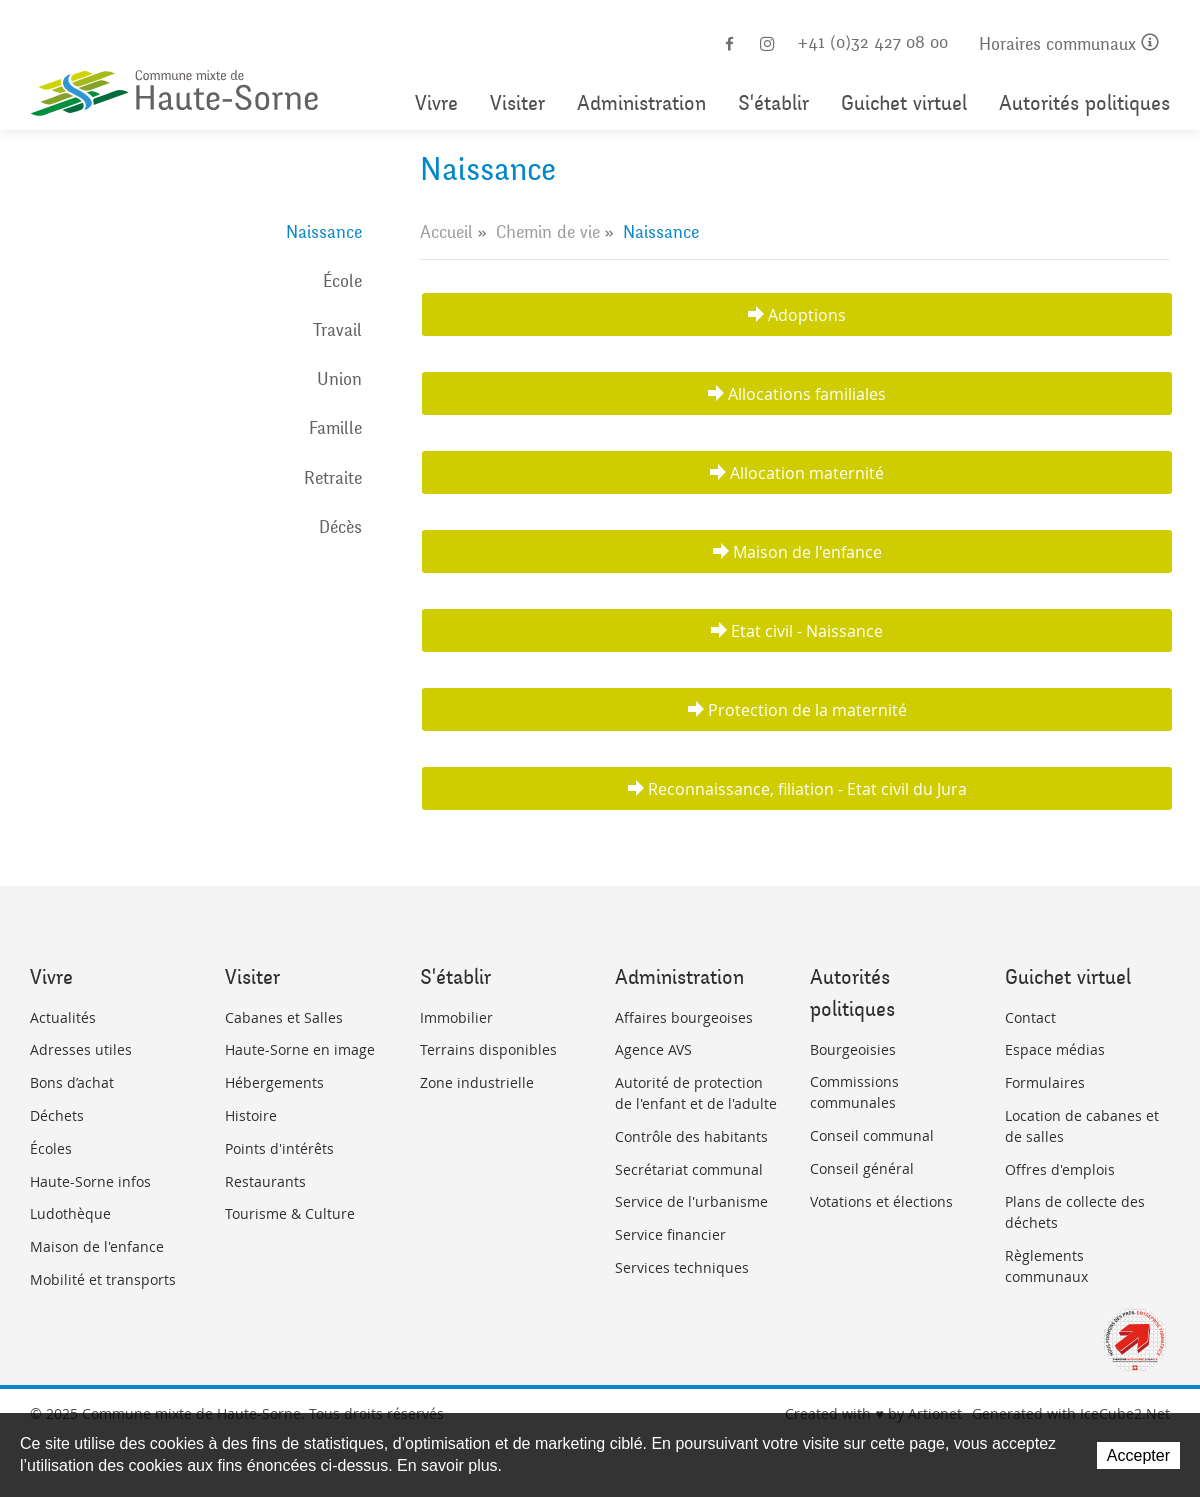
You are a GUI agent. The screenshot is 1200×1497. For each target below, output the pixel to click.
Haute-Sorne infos (90, 1181)
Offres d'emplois (1060, 1169)
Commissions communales (854, 1092)
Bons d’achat (72, 1082)
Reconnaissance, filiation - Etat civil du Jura (807, 789)
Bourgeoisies (853, 1049)
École (342, 281)
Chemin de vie (548, 232)
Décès (340, 527)
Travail (337, 330)
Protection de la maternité (807, 710)
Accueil (446, 232)
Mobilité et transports (103, 1279)
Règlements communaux (1046, 1266)
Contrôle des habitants (691, 1136)
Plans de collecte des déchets (1075, 1212)
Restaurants (265, 1181)
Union (339, 379)
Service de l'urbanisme (691, 1201)
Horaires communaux (1069, 44)
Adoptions (807, 315)
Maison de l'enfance (807, 552)
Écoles (51, 1148)
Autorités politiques (1084, 103)
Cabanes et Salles (284, 1017)
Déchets (57, 1115)
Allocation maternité (807, 473)
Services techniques (682, 1267)
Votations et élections (881, 1201)
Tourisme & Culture (290, 1213)
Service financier (670, 1234)
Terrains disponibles (488, 1049)
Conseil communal (872, 1135)
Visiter (517, 103)
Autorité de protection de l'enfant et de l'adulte (696, 1093)
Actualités (63, 1017)
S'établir (773, 103)
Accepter (1138, 1455)
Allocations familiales (807, 394)
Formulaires (1045, 1082)
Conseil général (862, 1168)
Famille (335, 428)
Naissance (324, 232)
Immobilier (456, 1017)
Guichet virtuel (904, 103)
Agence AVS (653, 1049)
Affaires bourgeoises (684, 1017)
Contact (1030, 1017)
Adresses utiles (81, 1049)
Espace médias (1055, 1049)
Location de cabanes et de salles (1082, 1126)
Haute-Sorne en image (300, 1049)
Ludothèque (70, 1213)
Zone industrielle (477, 1082)
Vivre (436, 103)
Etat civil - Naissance (807, 631)
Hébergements (274, 1082)
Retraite (333, 478)
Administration (641, 103)
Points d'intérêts (279, 1148)
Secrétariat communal (689, 1169)
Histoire (251, 1115)
